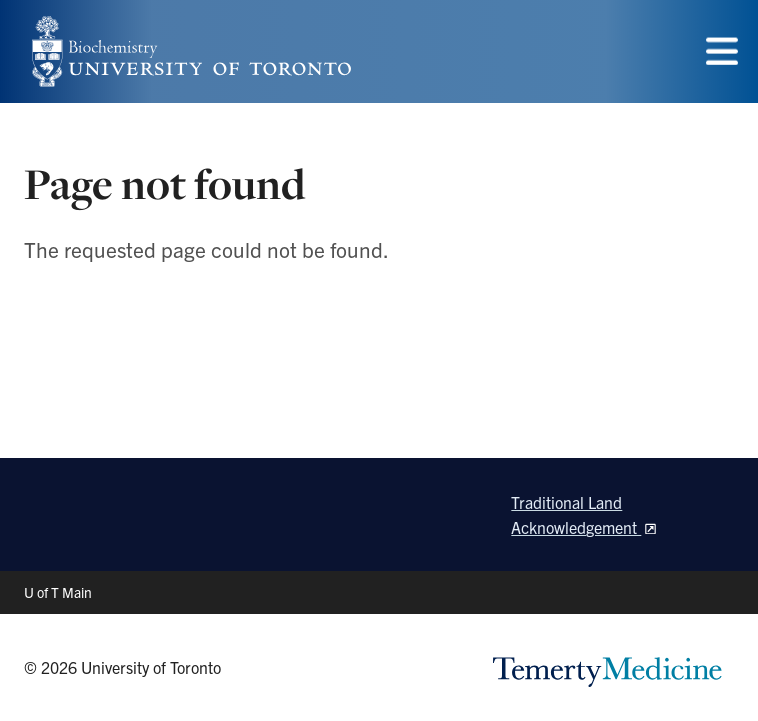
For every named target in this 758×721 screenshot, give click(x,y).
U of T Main (58, 592)
